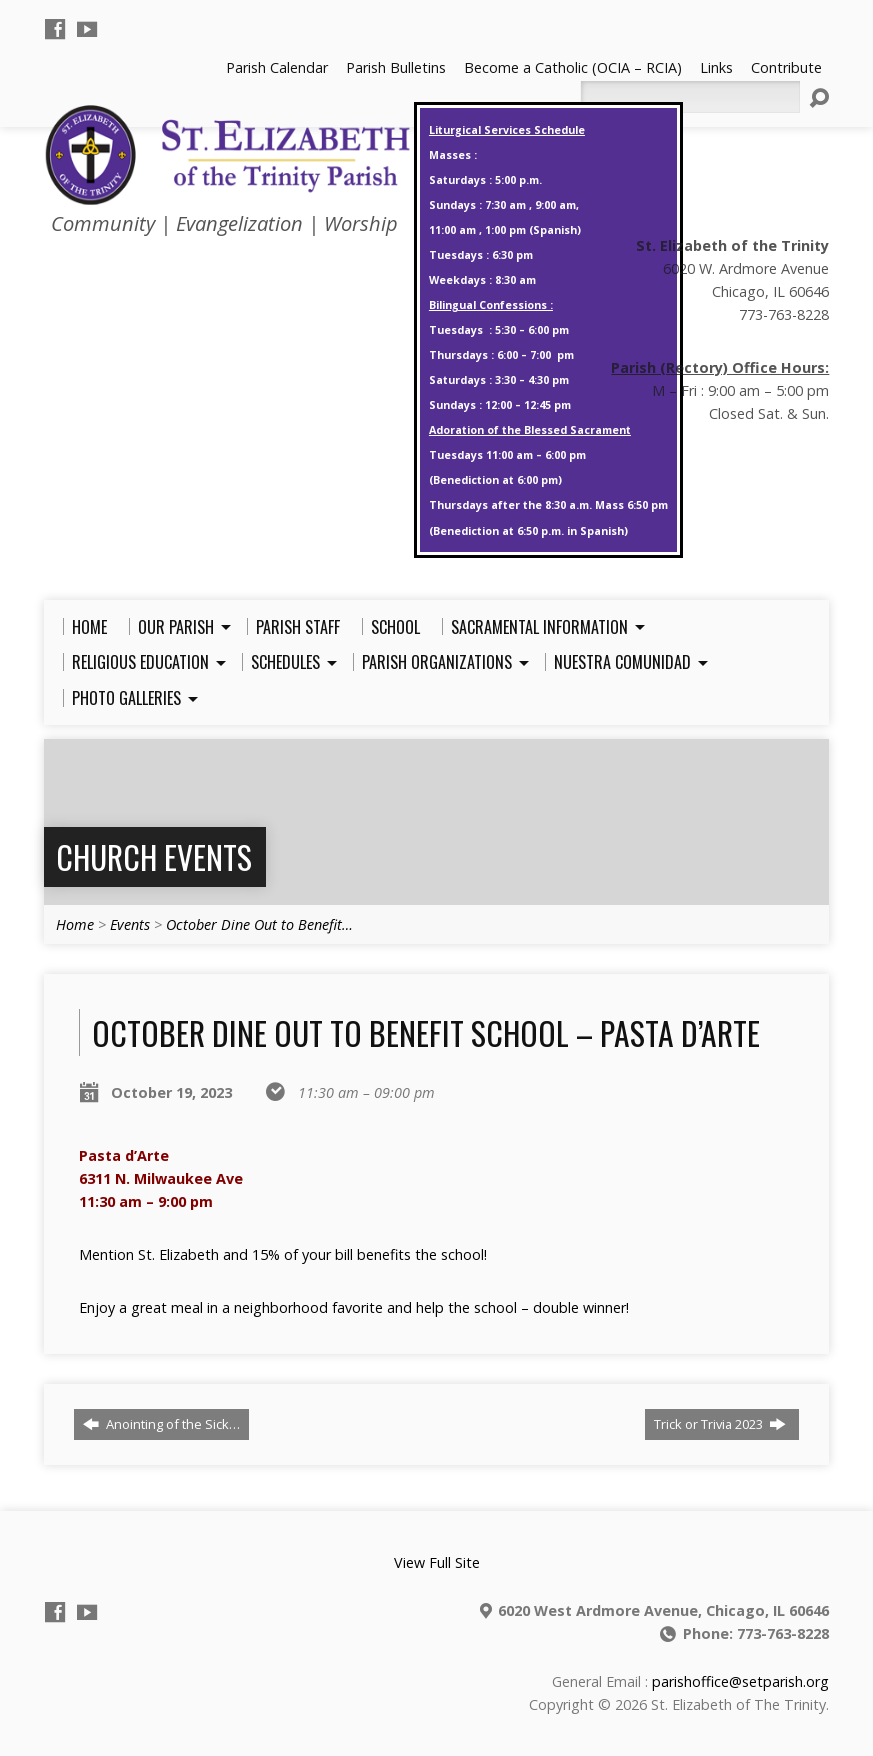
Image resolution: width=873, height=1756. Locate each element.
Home (75, 924)
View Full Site (437, 1562)
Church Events (154, 856)
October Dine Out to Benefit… (259, 924)
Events (130, 924)
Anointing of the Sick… (161, 1424)
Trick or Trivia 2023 (720, 1424)
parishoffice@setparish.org (740, 1681)
